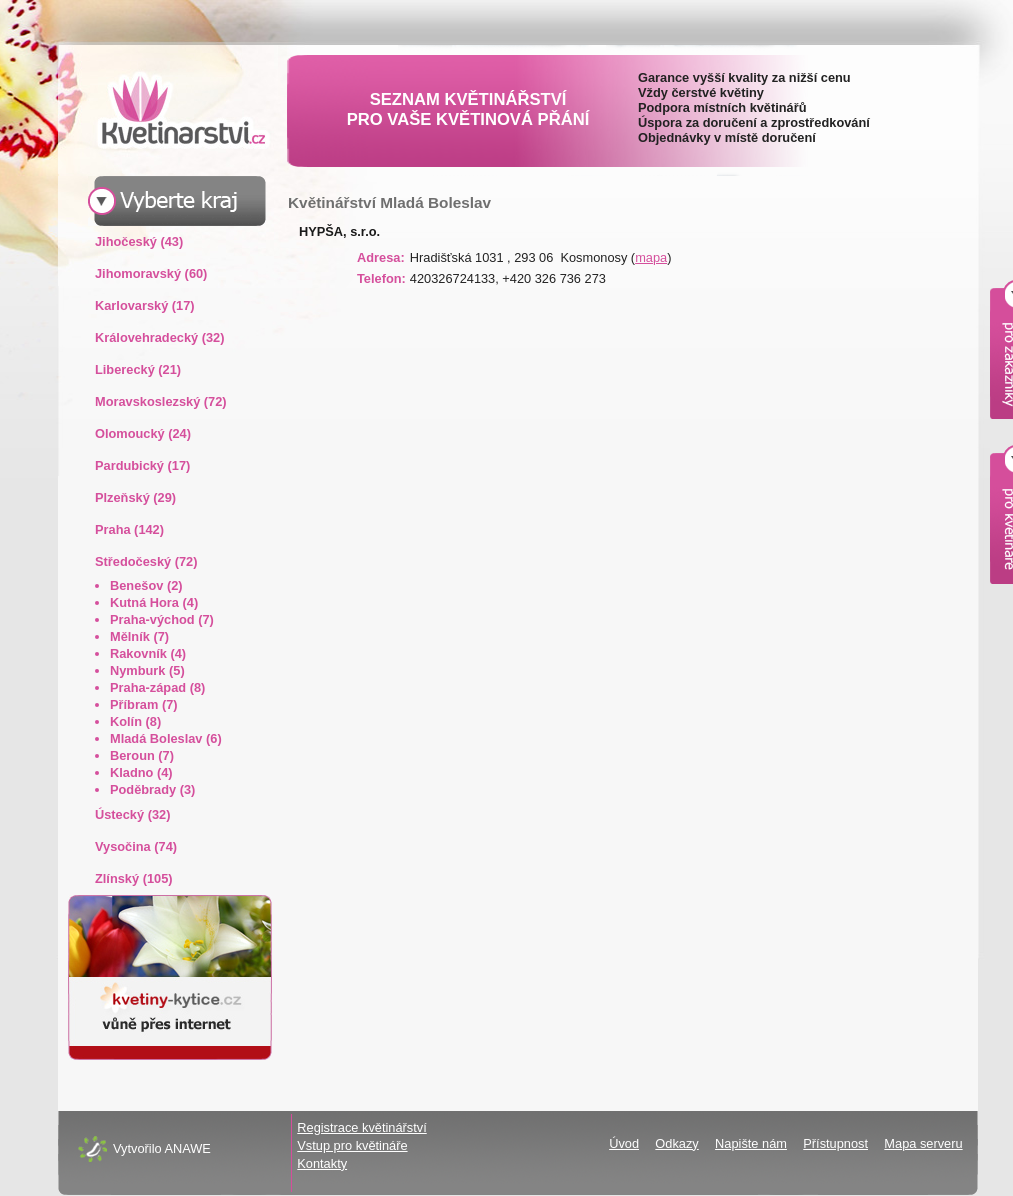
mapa (651, 257)
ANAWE (187, 1148)
